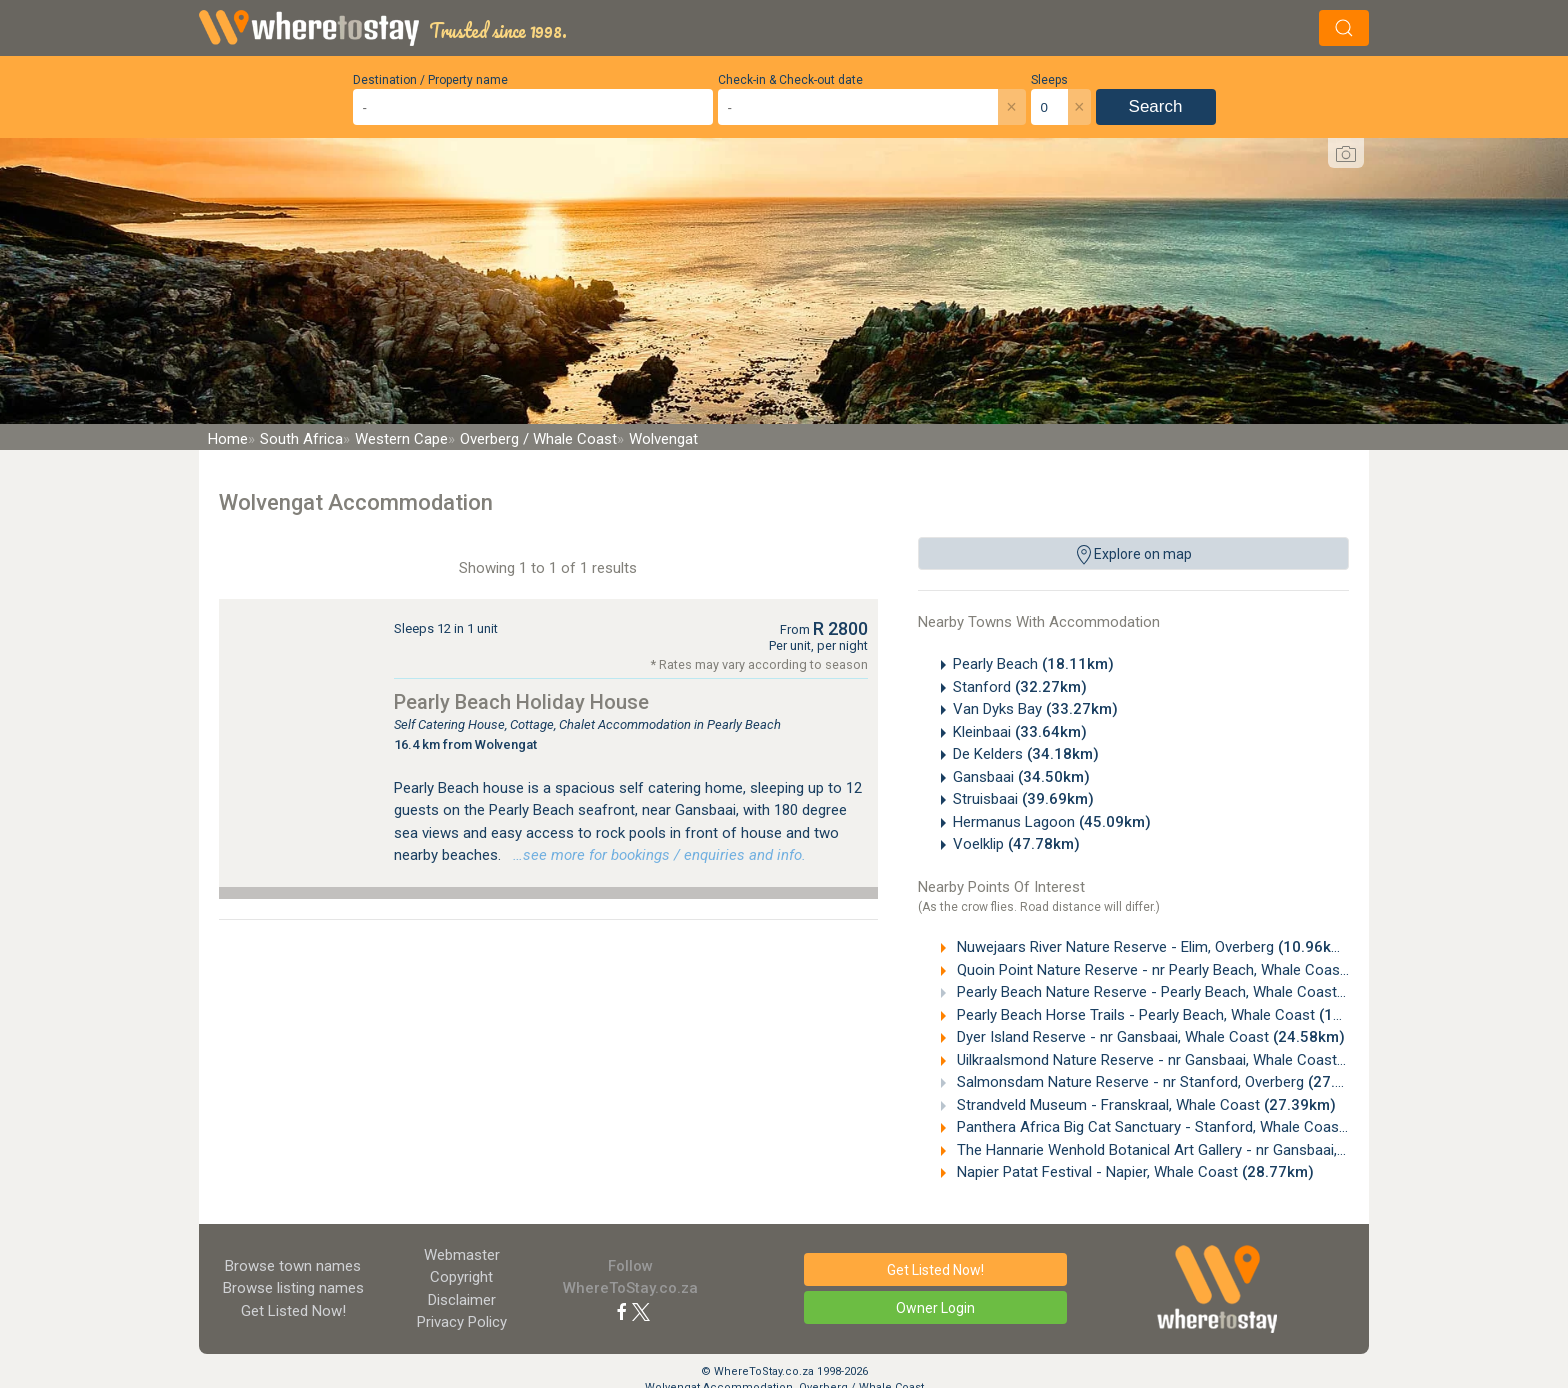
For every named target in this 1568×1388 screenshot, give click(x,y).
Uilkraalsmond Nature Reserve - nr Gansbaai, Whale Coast (1183, 1060)
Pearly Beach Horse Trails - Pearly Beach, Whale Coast (1172, 1015)
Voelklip (1016, 844)
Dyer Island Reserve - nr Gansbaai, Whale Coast (1149, 1037)
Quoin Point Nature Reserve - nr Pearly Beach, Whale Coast (1187, 970)
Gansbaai (1021, 777)
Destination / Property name (430, 80)
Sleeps (1049, 80)
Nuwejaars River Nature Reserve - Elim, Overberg (1151, 947)
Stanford (1020, 687)
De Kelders (1026, 754)
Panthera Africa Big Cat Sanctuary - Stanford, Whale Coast (1186, 1127)
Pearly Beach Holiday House (521, 702)
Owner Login (935, 1308)
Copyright (461, 1277)
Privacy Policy (462, 1322)
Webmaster (462, 1255)
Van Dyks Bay (1035, 709)
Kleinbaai (1020, 732)
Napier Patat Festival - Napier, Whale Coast (1133, 1172)
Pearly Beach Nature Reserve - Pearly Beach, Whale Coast (1183, 992)
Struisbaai (1023, 799)
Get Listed (293, 1311)
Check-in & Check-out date (790, 80)
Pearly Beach (1033, 664)
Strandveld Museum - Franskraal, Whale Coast (1144, 1105)
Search (1156, 106)
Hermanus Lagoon (1052, 822)
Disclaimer (462, 1300)
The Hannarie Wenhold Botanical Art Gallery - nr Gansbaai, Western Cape (1231, 1150)
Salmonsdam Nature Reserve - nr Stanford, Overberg (1166, 1082)
